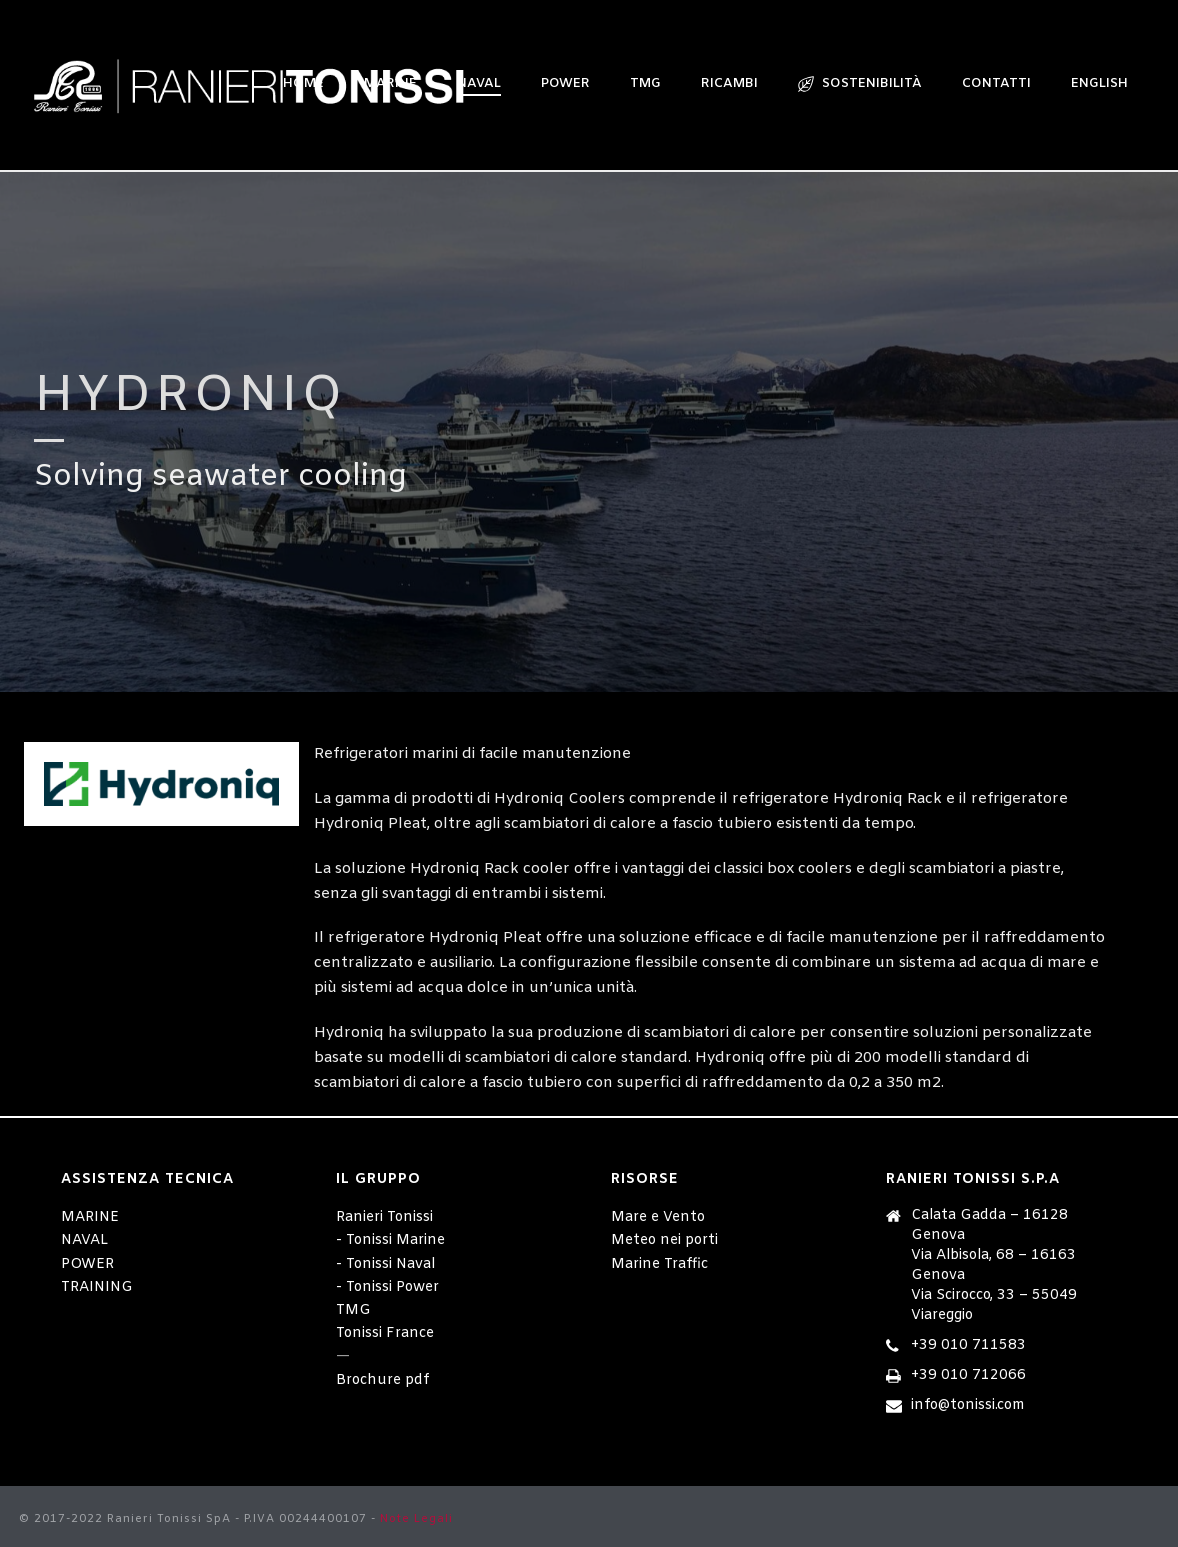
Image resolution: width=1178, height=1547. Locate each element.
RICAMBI (729, 83)
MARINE (90, 1217)
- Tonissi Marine (390, 1240)
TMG (645, 83)
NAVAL (84, 1240)
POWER (565, 83)
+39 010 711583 (968, 1346)
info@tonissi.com (968, 1406)
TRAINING (97, 1287)
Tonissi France (385, 1333)
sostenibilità (860, 83)
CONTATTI (996, 83)
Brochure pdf (382, 1380)
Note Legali (416, 1519)
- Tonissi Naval (385, 1264)
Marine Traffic (659, 1264)
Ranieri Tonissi (384, 1217)
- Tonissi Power (387, 1287)
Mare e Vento (658, 1217)
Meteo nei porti (664, 1240)
